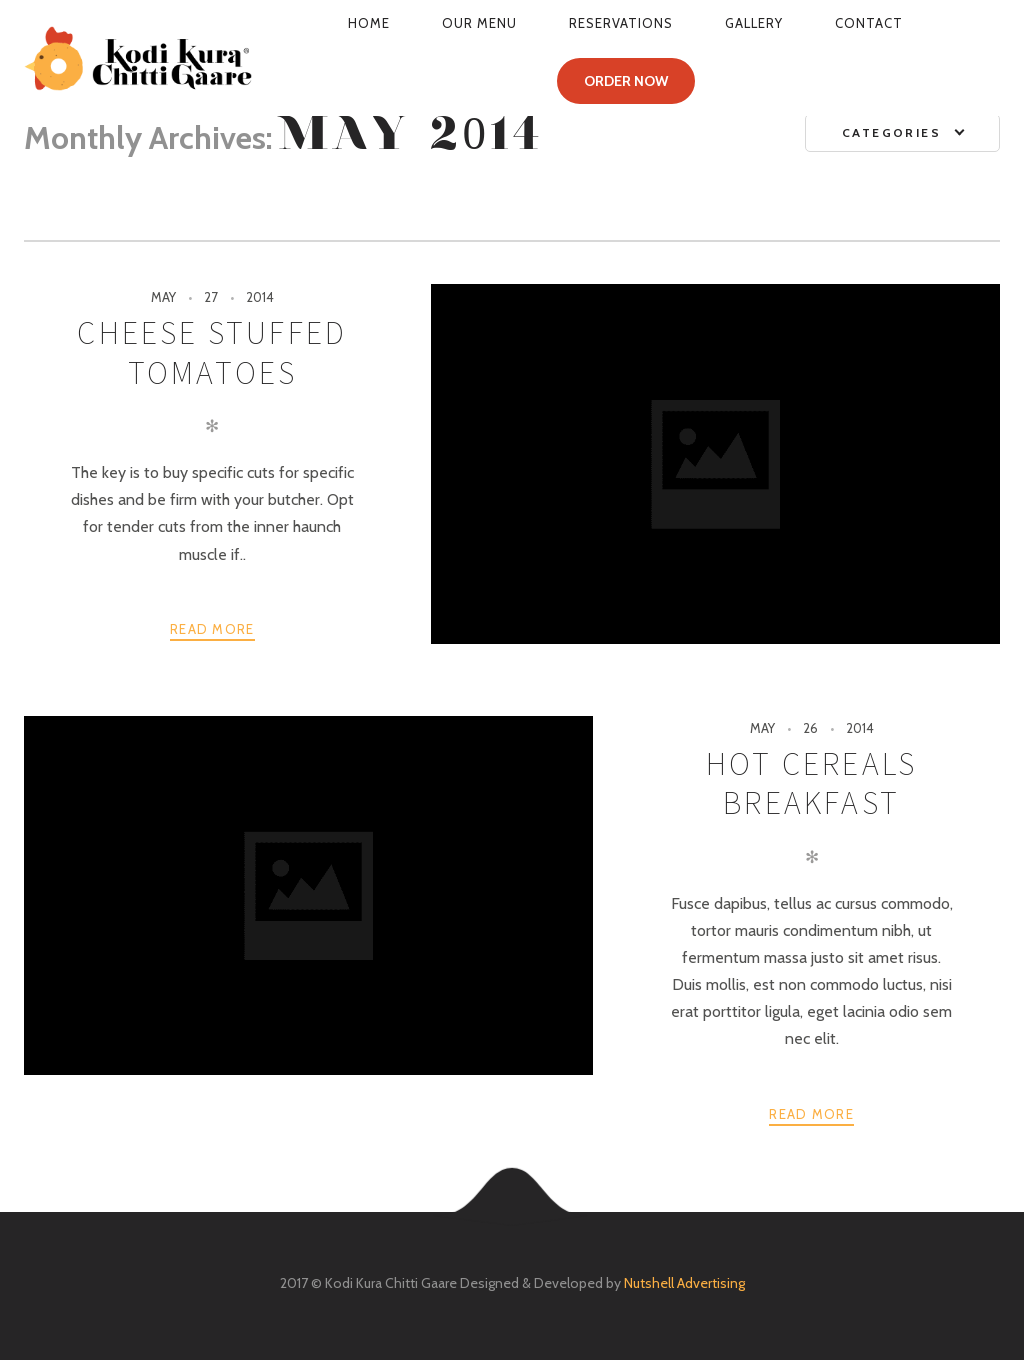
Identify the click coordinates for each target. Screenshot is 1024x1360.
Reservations (621, 23)
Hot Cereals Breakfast (811, 783)
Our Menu (479, 23)
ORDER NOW (626, 81)
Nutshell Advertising (684, 1283)
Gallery (754, 23)
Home (369, 23)
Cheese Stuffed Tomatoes (212, 352)
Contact (869, 23)
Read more (212, 629)
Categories (891, 132)
